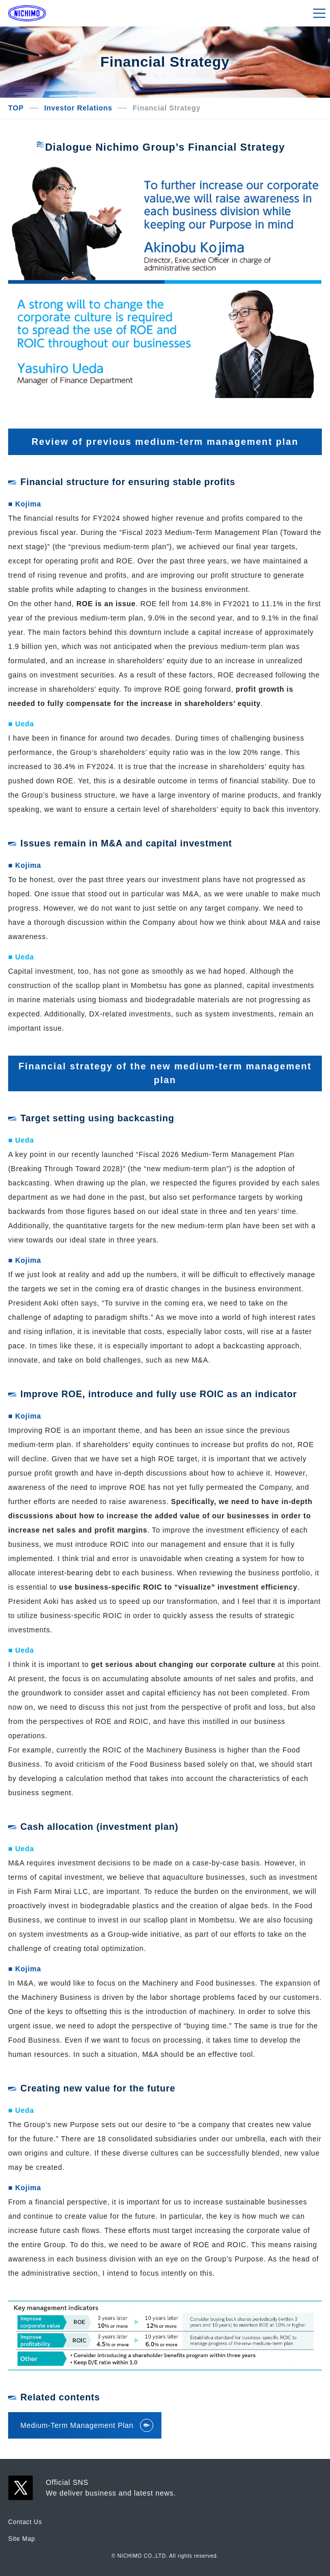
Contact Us (25, 2522)
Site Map (21, 2538)
